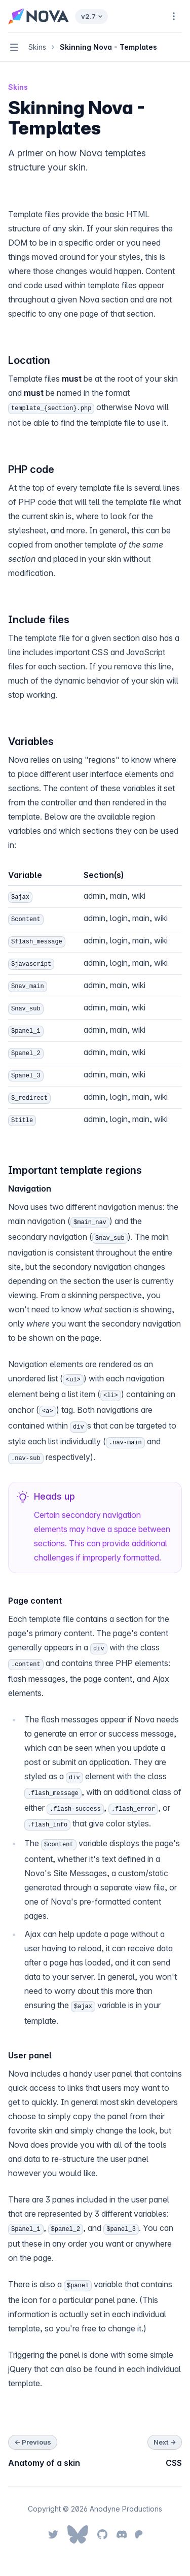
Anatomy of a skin (44, 2463)
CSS (174, 2463)
